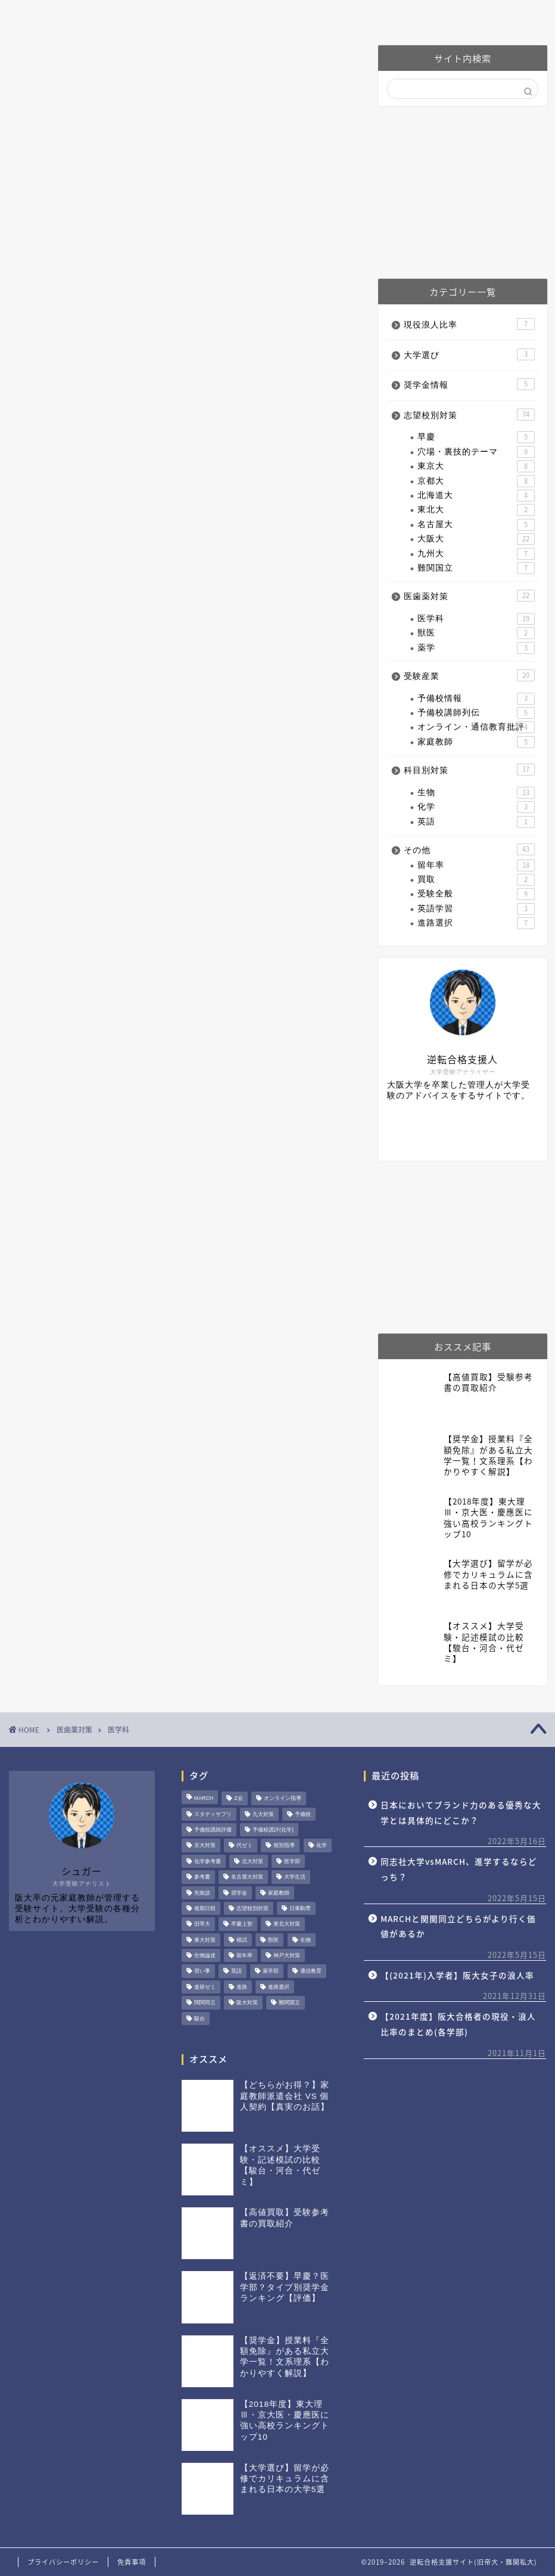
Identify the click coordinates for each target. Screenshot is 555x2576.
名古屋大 (476, 525)
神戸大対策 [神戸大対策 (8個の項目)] (286, 1955)
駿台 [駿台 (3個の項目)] (199, 2018)
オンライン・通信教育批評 (476, 727)
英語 (476, 822)
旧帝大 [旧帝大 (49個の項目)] (202, 1924)
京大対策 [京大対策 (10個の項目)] (205, 1846)
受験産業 (469, 675)
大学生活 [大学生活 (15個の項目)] (294, 1877)
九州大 (476, 554)
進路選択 (476, 923)
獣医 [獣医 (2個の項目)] (273, 1940)
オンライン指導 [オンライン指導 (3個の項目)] (282, 1799)
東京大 (476, 466)
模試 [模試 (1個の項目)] (241, 1940)
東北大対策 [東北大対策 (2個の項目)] (286, 1924)
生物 (476, 793)
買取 (476, 880)
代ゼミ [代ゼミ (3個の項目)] (244, 1846)
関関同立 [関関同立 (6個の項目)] (205, 2003)
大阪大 (476, 539)
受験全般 (476, 894)
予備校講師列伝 (476, 713)
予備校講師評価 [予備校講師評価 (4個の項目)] (213, 1830)
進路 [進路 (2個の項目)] (241, 1987)
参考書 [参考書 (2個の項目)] (202, 1877)
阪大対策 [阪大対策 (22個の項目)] (247, 2003)
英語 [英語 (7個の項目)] (236, 1971)
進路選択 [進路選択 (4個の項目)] (278, 1987)
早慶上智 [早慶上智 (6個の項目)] (241, 1924)
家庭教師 (476, 742)
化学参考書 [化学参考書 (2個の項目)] (207, 1861)
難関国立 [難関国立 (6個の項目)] (289, 2003)
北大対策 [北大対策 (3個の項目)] (252, 1861)
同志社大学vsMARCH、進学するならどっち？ (459, 1869)
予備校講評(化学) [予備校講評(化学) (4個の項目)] (273, 1830)
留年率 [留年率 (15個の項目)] (244, 1955)
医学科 (476, 619)
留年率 (476, 865)
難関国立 (476, 568)
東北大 (476, 510)
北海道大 (476, 496)
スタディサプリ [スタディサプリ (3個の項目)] (213, 1814)
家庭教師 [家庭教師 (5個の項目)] (278, 1893)
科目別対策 (469, 769)
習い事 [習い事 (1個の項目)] (202, 1971)
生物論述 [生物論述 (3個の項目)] (205, 1955)
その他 (469, 849)
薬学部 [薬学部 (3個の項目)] (271, 1971)
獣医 (476, 633)
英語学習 (476, 909)
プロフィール (142, 14)
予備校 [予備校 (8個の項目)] (303, 1814)
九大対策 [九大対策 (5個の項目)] (263, 1814)
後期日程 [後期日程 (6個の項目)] (205, 1908)
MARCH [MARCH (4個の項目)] (203, 1799)
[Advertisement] (462, 192)
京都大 (476, 481)
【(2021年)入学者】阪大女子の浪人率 (457, 1975)
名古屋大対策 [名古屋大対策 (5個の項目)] (247, 1877)
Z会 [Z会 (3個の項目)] (238, 1799)
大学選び (469, 354)
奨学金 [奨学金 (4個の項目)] (239, 1893)
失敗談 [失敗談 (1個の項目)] (202, 1893)
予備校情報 (476, 699)
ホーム (64, 14)
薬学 (476, 648)
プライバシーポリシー (63, 2562)
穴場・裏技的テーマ (476, 452)
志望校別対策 (469, 414)
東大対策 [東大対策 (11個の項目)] (205, 1940)
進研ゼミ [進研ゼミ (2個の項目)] (205, 1987)
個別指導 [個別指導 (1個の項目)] (284, 1846)
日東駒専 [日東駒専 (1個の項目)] (300, 1908)
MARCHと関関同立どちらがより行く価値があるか (458, 1926)
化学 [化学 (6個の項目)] (321, 1846)
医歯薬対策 (303, 14)
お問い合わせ (475, 14)
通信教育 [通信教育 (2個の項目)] (311, 1971)
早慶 (476, 437)
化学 (476, 807)
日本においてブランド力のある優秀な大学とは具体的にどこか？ (461, 1812)
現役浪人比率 (469, 324)
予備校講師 (386, 14)
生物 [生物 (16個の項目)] (305, 1940)
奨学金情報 (469, 384)
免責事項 (131, 2562)
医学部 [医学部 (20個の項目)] (292, 1861)
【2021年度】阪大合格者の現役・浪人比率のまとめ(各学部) (458, 2024)
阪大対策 (225, 14)
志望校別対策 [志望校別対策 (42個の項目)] (252, 1908)
